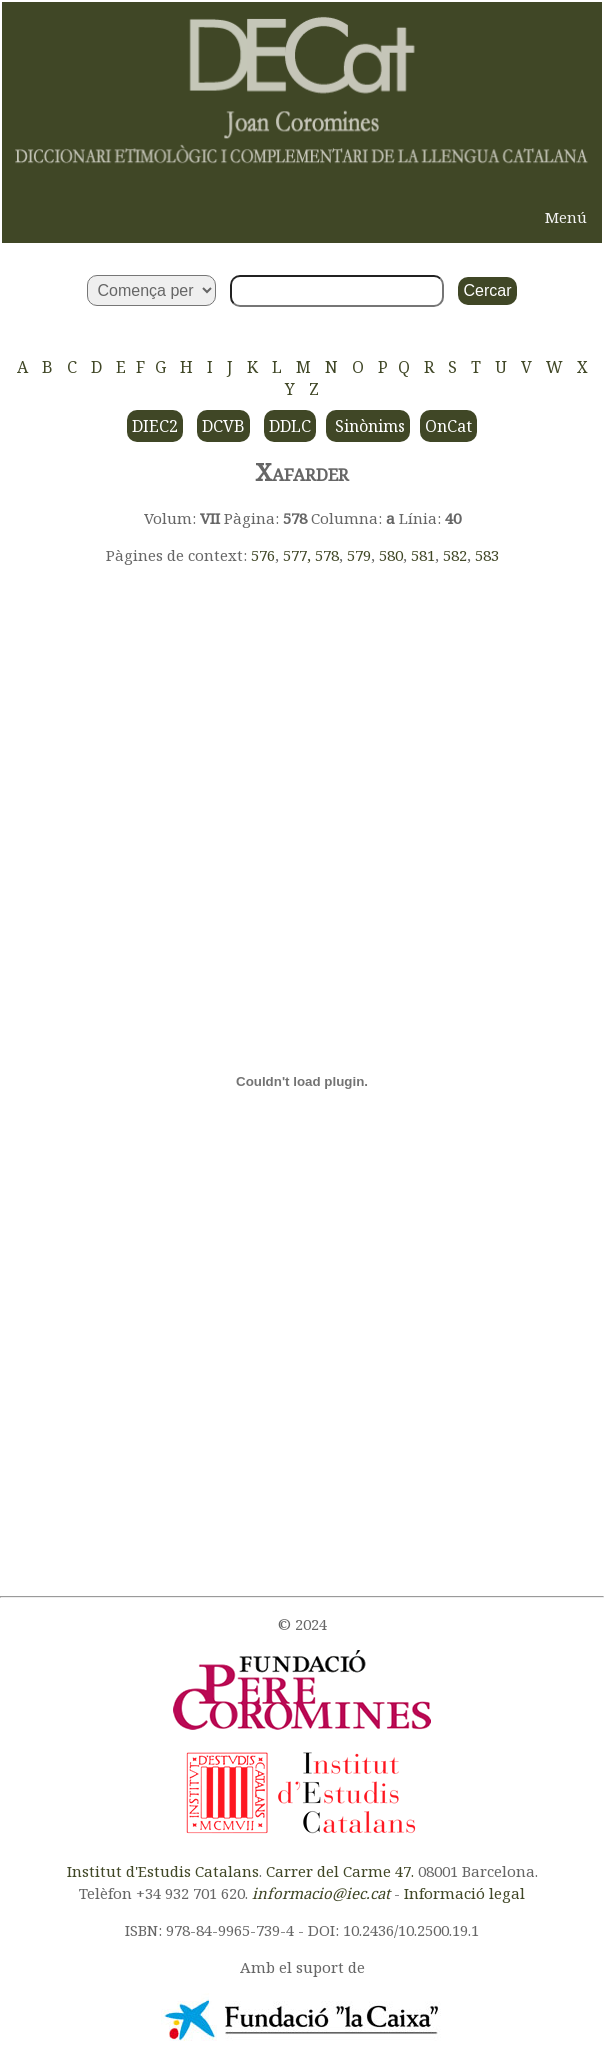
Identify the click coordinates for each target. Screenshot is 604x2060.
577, (299, 555)
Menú (566, 217)
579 (359, 555)
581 (423, 555)
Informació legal (464, 1893)
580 (391, 555)
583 (487, 555)
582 (455, 555)
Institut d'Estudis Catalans (163, 1871)
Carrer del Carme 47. (340, 1871)
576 (263, 555)
